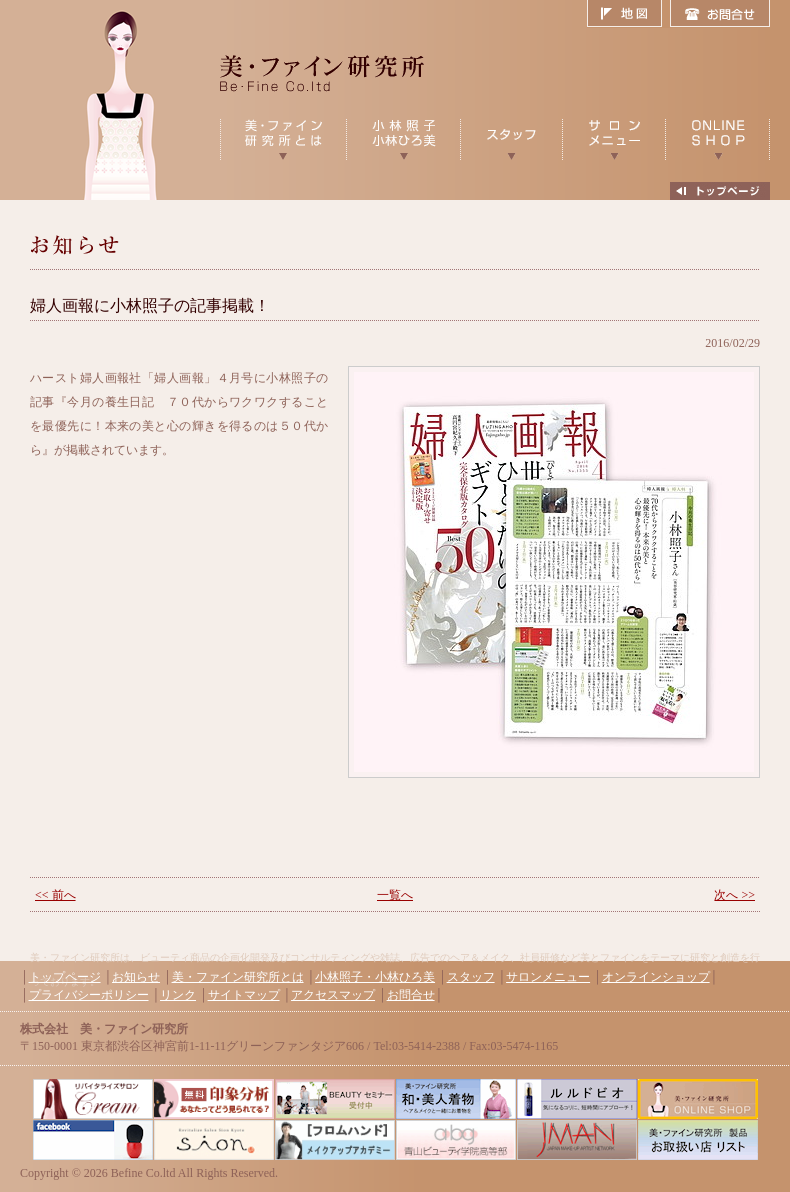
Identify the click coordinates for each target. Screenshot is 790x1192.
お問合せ (720, 14)
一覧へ (395, 895)
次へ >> (734, 895)
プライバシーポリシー (89, 995)
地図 (628, 14)
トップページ (65, 977)
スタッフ (471, 977)
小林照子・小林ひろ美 (375, 977)
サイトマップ (244, 995)
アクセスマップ (333, 995)
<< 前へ (55, 895)
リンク (178, 995)
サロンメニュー (548, 977)
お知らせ (136, 977)
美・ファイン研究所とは (238, 977)
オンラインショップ (656, 977)
